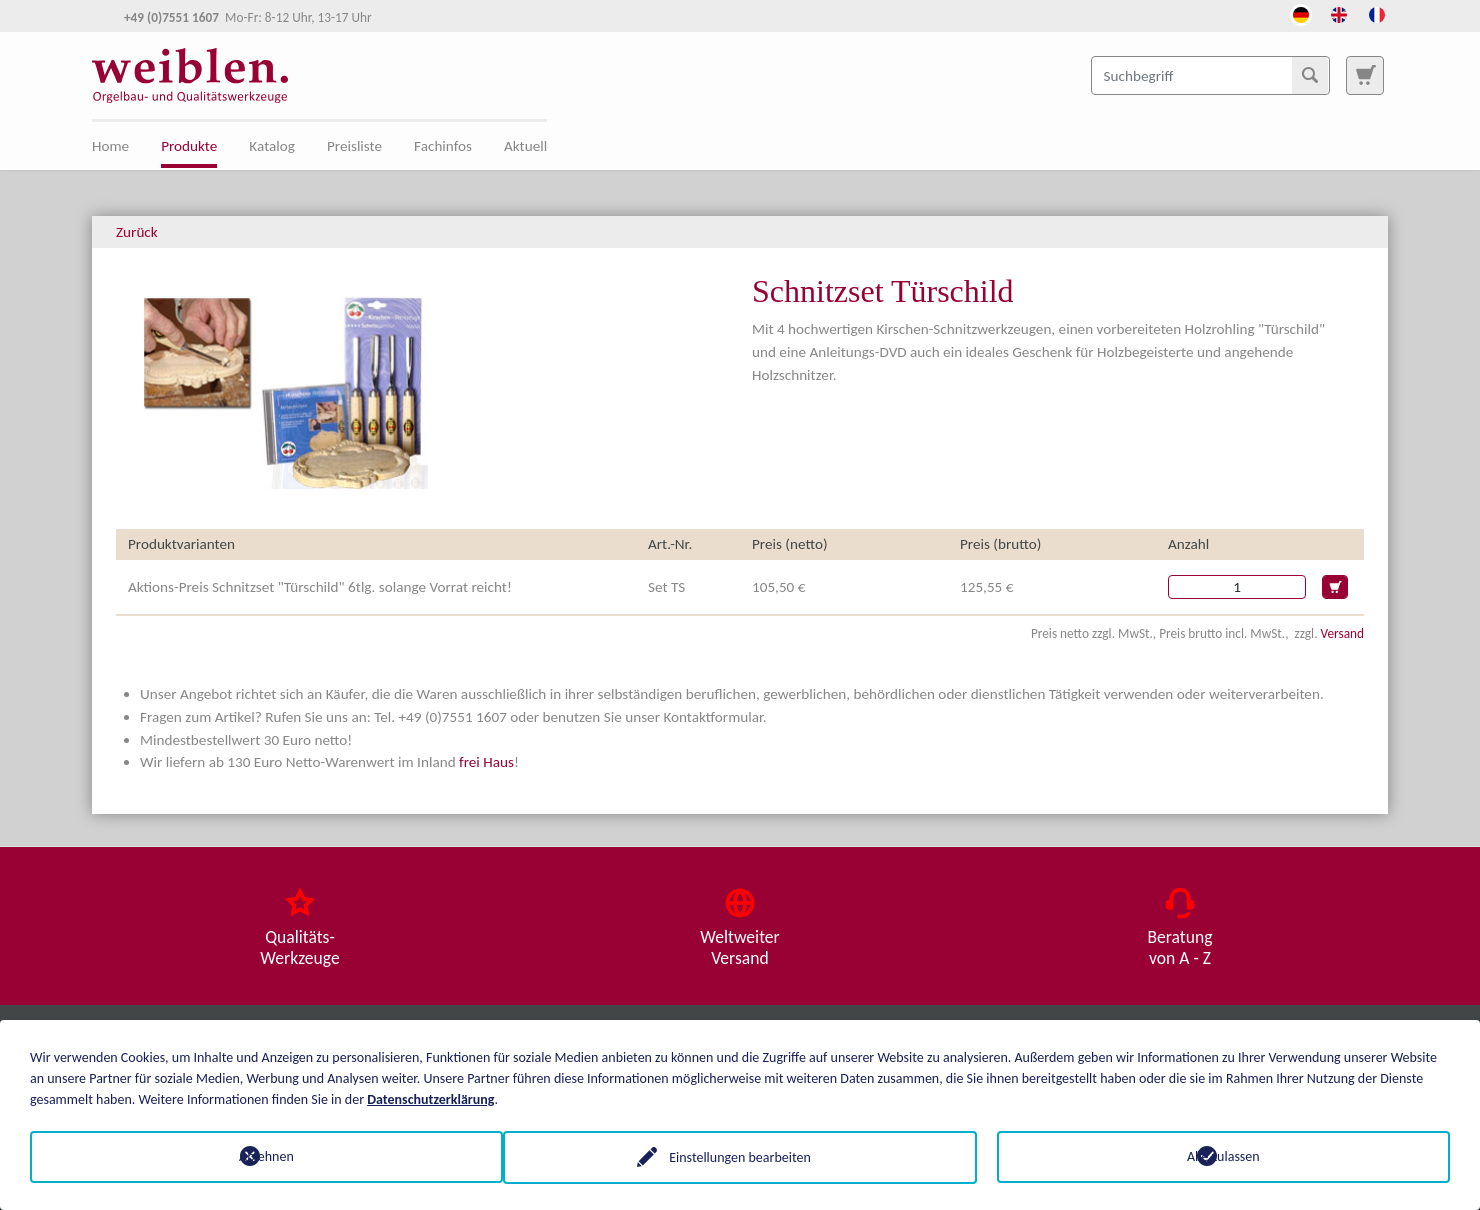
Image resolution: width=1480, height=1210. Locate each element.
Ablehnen (256, 1156)
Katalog (272, 146)
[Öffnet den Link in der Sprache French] (1377, 13)
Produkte (189, 146)
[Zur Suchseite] (1365, 75)
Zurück (137, 232)
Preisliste (354, 146)
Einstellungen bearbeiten (740, 1156)
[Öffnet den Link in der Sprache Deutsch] (1301, 13)
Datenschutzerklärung (430, 1098)
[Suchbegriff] (1210, 75)
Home (110, 146)
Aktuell (525, 146)
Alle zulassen (1223, 1156)
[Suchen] (1310, 75)
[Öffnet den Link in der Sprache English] (1339, 13)
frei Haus (486, 762)
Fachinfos (443, 146)
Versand (1342, 633)
